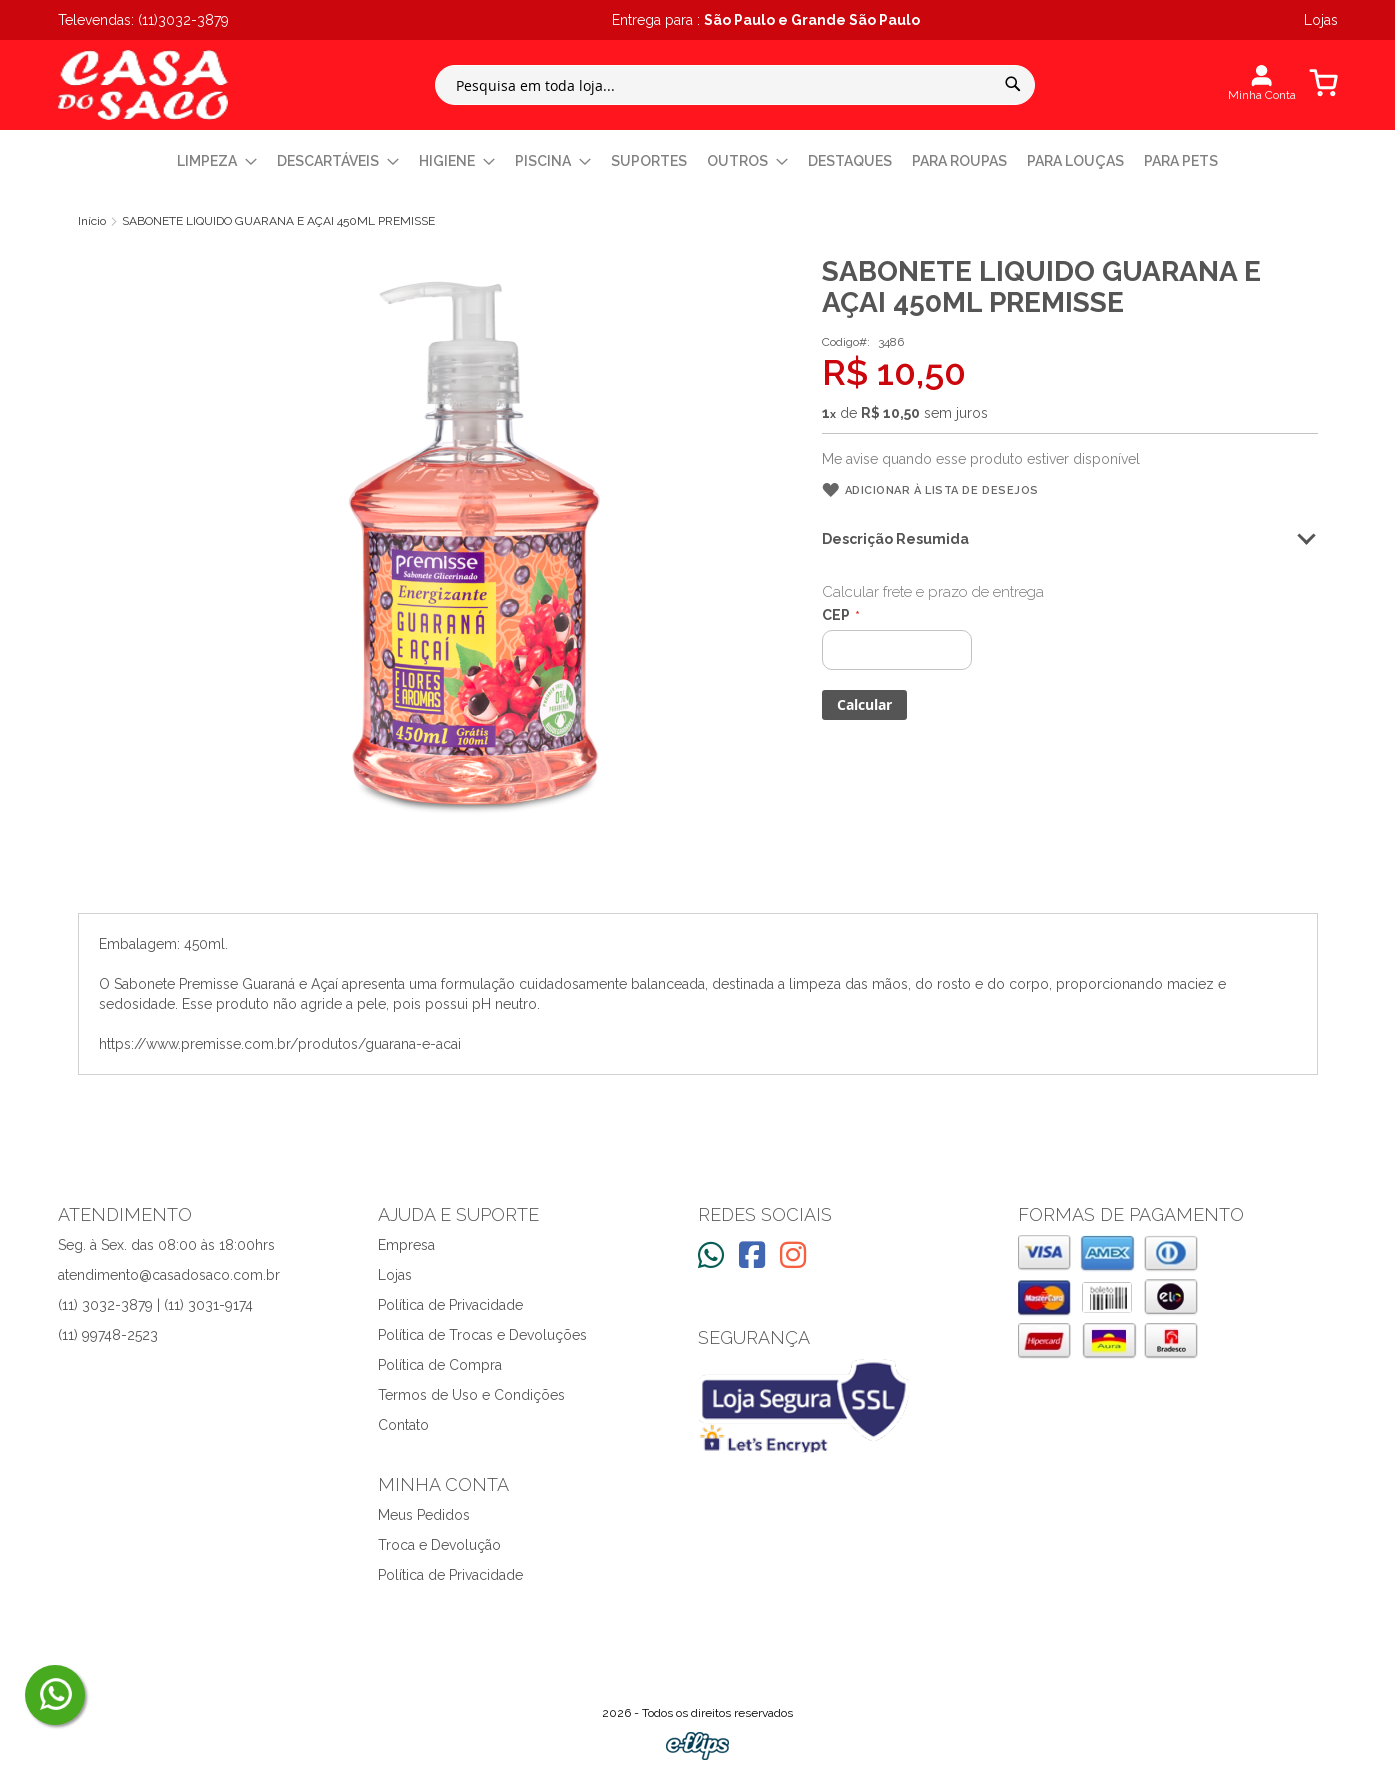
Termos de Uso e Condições (471, 1395)
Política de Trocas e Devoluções (482, 1335)
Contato (403, 1425)
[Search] (1013, 84)
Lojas (395, 1275)
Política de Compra (440, 1365)
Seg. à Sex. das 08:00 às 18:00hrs (166, 1245)
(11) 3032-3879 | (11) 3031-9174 (155, 1305)
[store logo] (143, 85)
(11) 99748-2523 (108, 1335)
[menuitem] (217, 161)
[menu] (698, 161)
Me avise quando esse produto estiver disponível (981, 459)
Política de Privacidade (450, 1305)
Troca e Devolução (439, 1545)
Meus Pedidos (424, 1515)
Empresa (406, 1245)
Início (92, 221)
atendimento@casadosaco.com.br (169, 1275)
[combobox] (735, 85)
